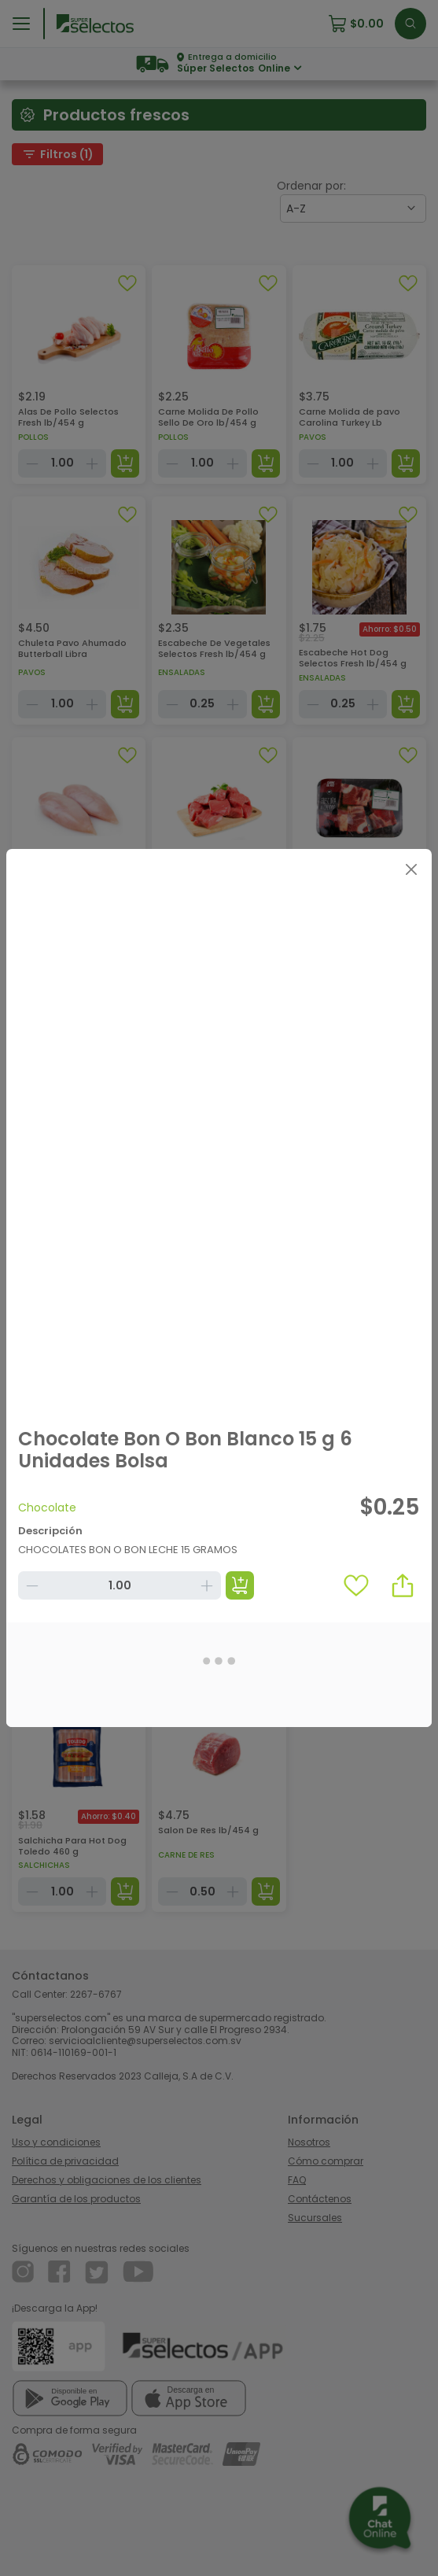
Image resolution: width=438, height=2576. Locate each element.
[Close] (411, 870)
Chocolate (47, 1507)
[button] (402, 1585)
